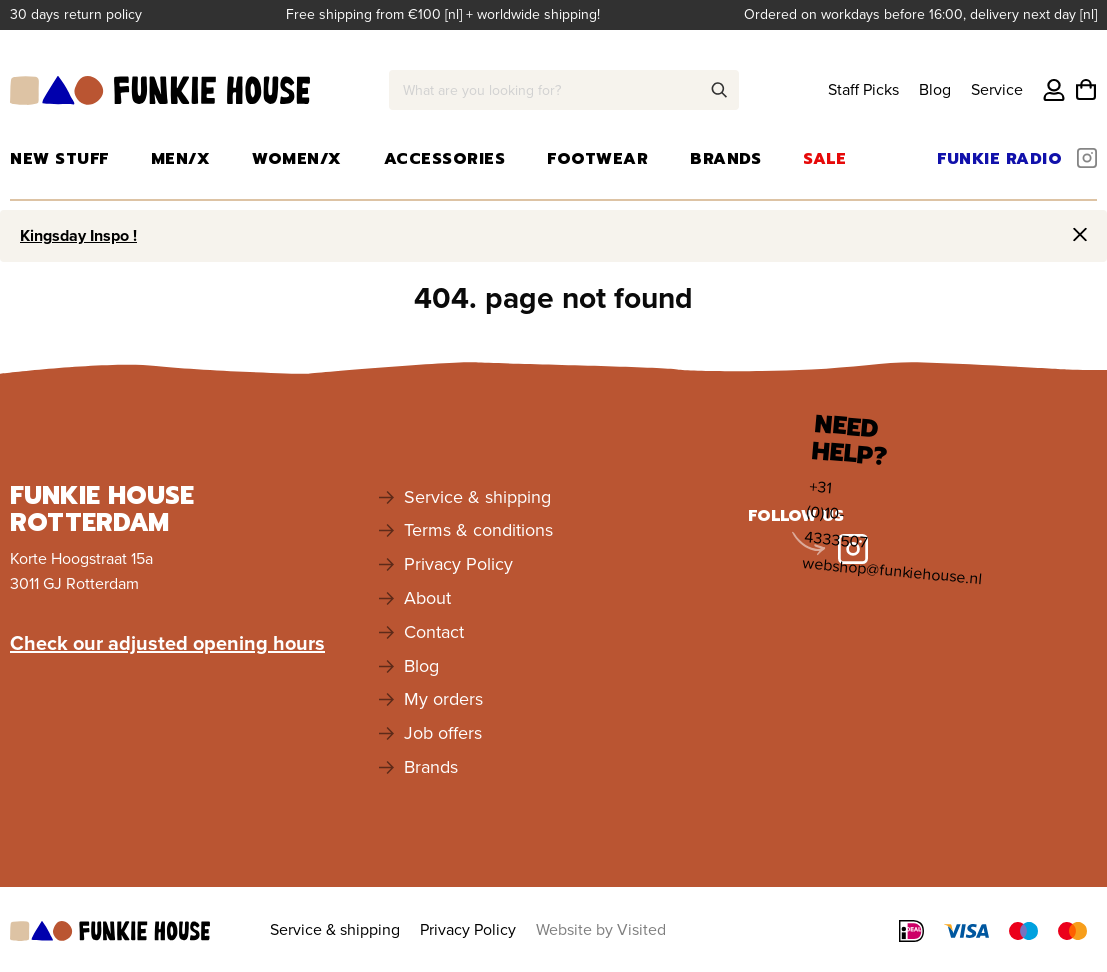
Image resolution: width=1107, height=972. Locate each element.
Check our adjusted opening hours (167, 643)
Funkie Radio (999, 159)
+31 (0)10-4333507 (836, 513)
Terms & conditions (478, 530)
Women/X (297, 159)
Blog (935, 89)
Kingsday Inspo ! (78, 235)
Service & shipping (477, 497)
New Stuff (59, 159)
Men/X (181, 159)
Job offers (443, 733)
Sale (824, 159)
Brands (725, 159)
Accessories (445, 159)
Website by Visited (601, 929)
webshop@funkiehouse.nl (892, 570)
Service (997, 89)
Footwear (597, 159)
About (427, 598)
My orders (443, 699)
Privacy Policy (458, 564)
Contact (434, 632)
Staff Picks (863, 89)
